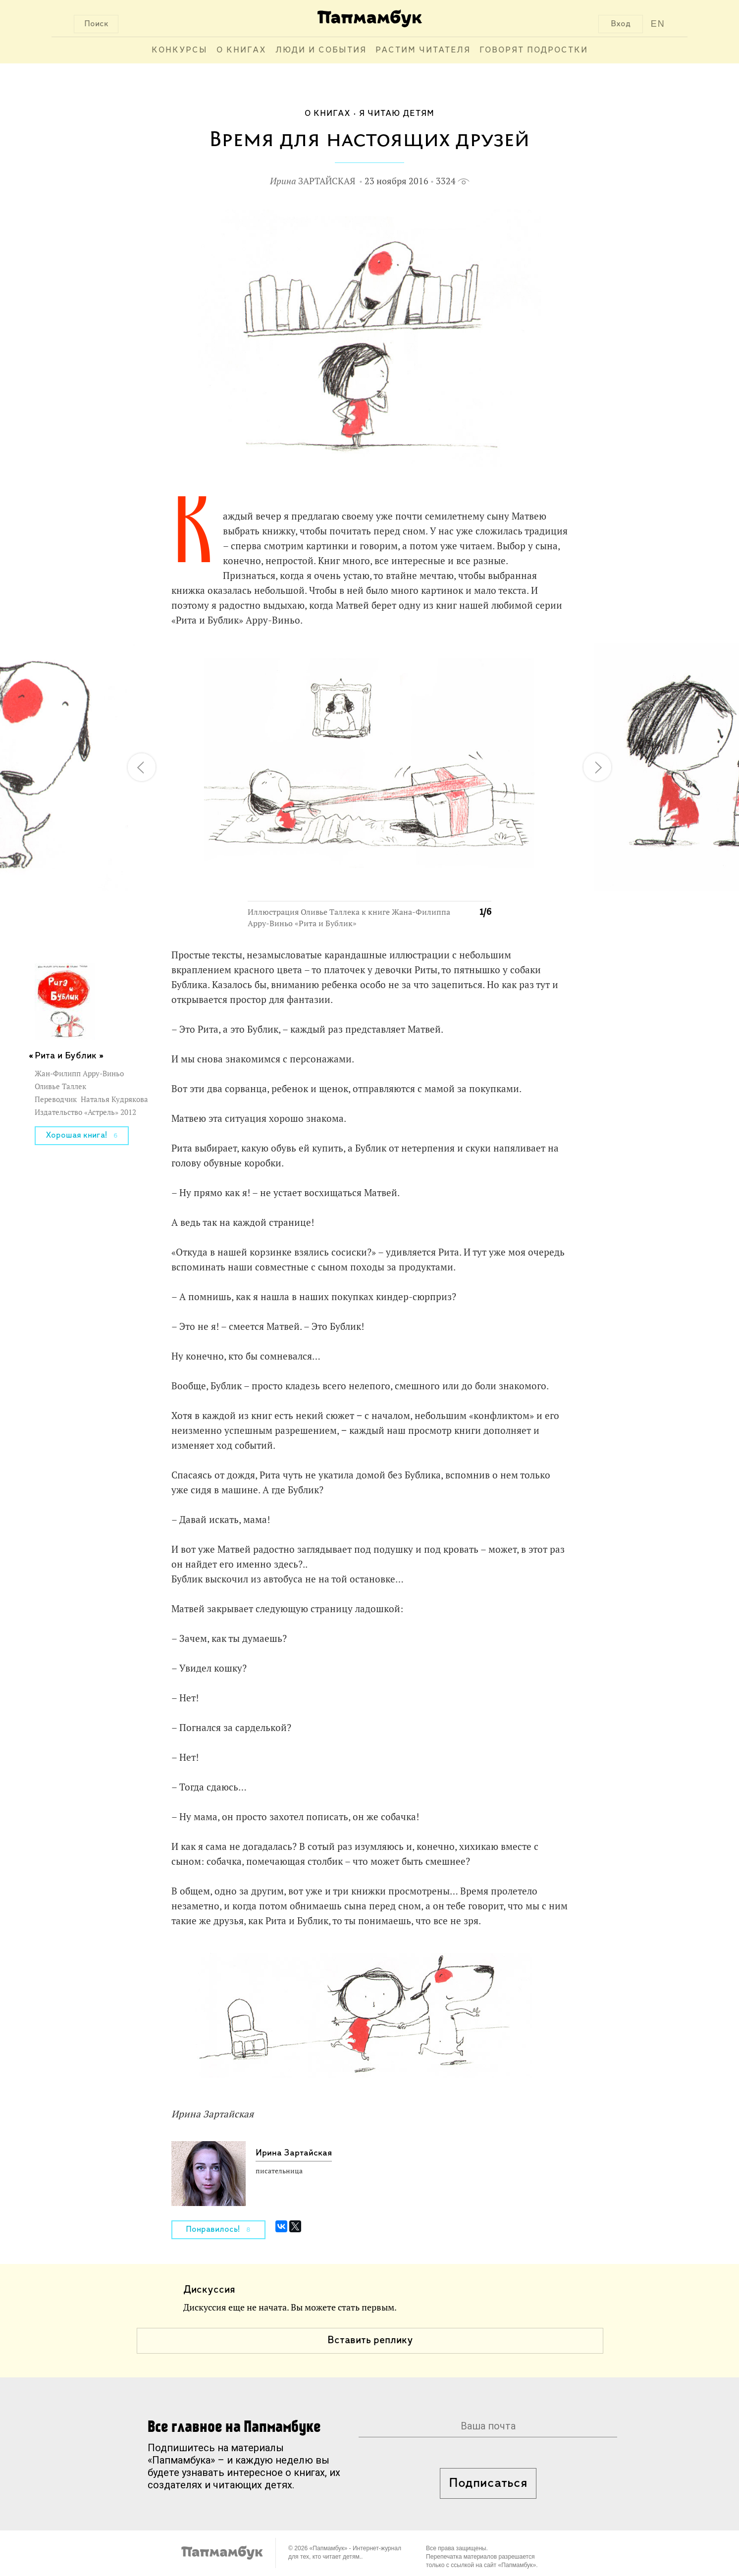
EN (658, 24)
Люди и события (321, 50)
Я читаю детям (396, 113)
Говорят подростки (533, 50)
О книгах (241, 50)
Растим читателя (423, 50)
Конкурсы (180, 50)
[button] (478, 656)
